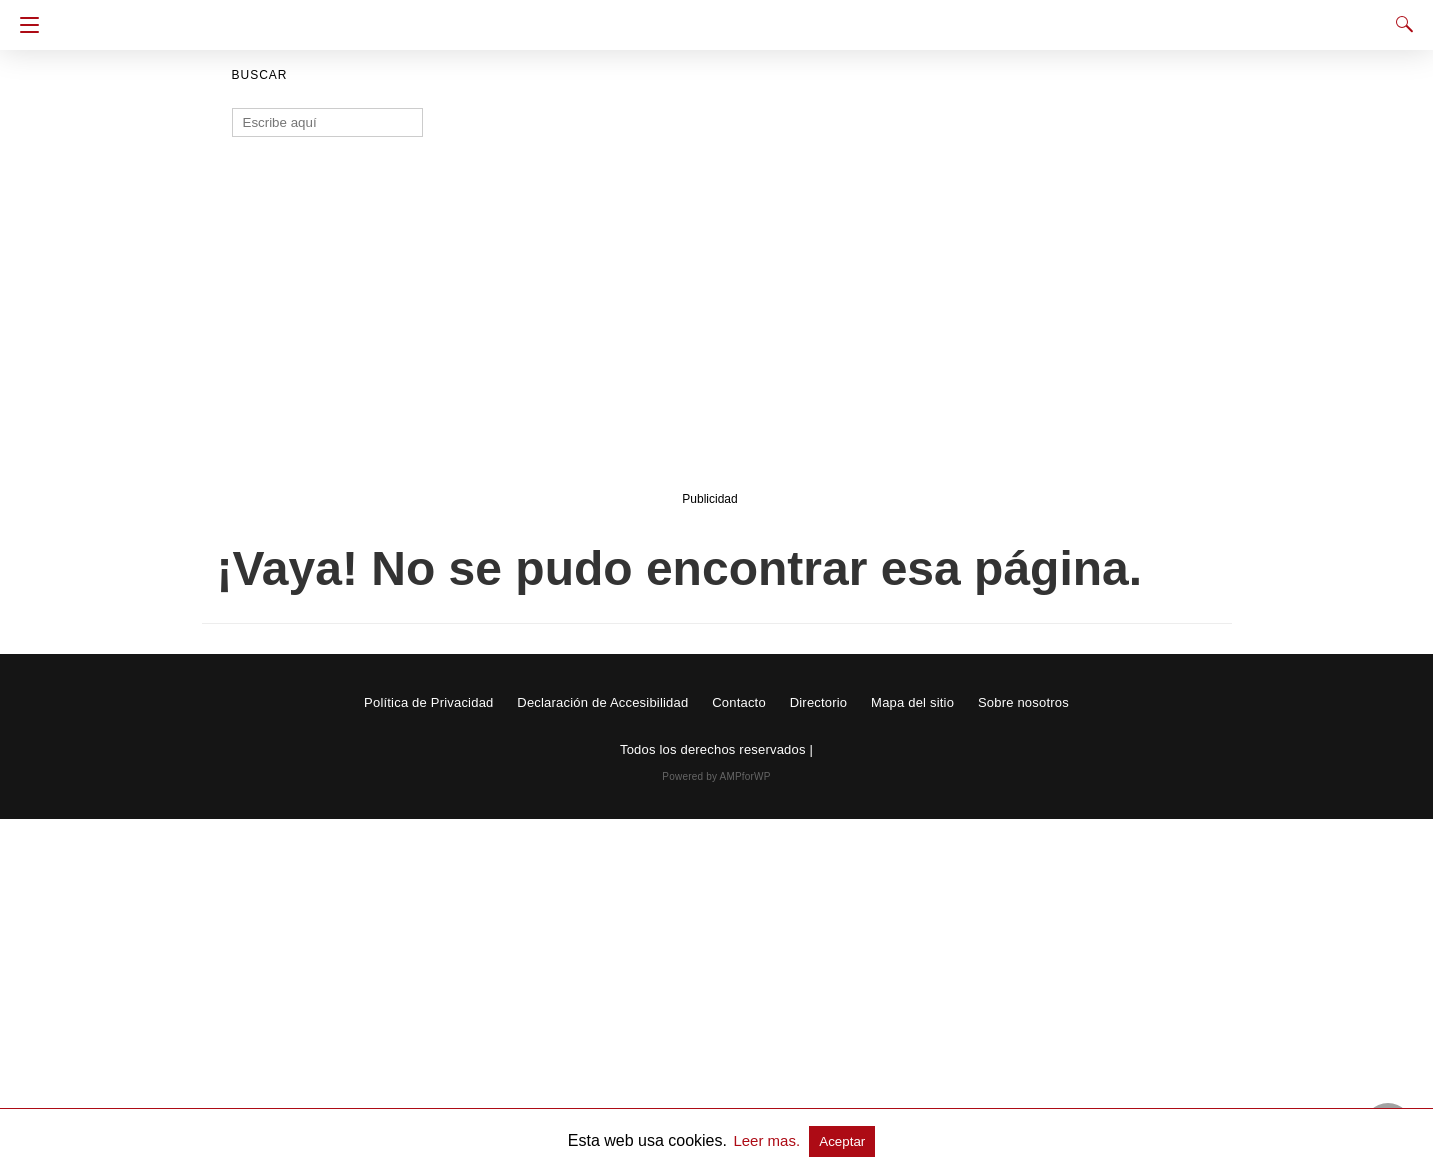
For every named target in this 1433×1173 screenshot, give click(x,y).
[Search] (1400, 24)
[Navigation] (24, 25)
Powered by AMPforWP (716, 776)
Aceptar (842, 1141)
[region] (710, 327)
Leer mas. (768, 1140)
